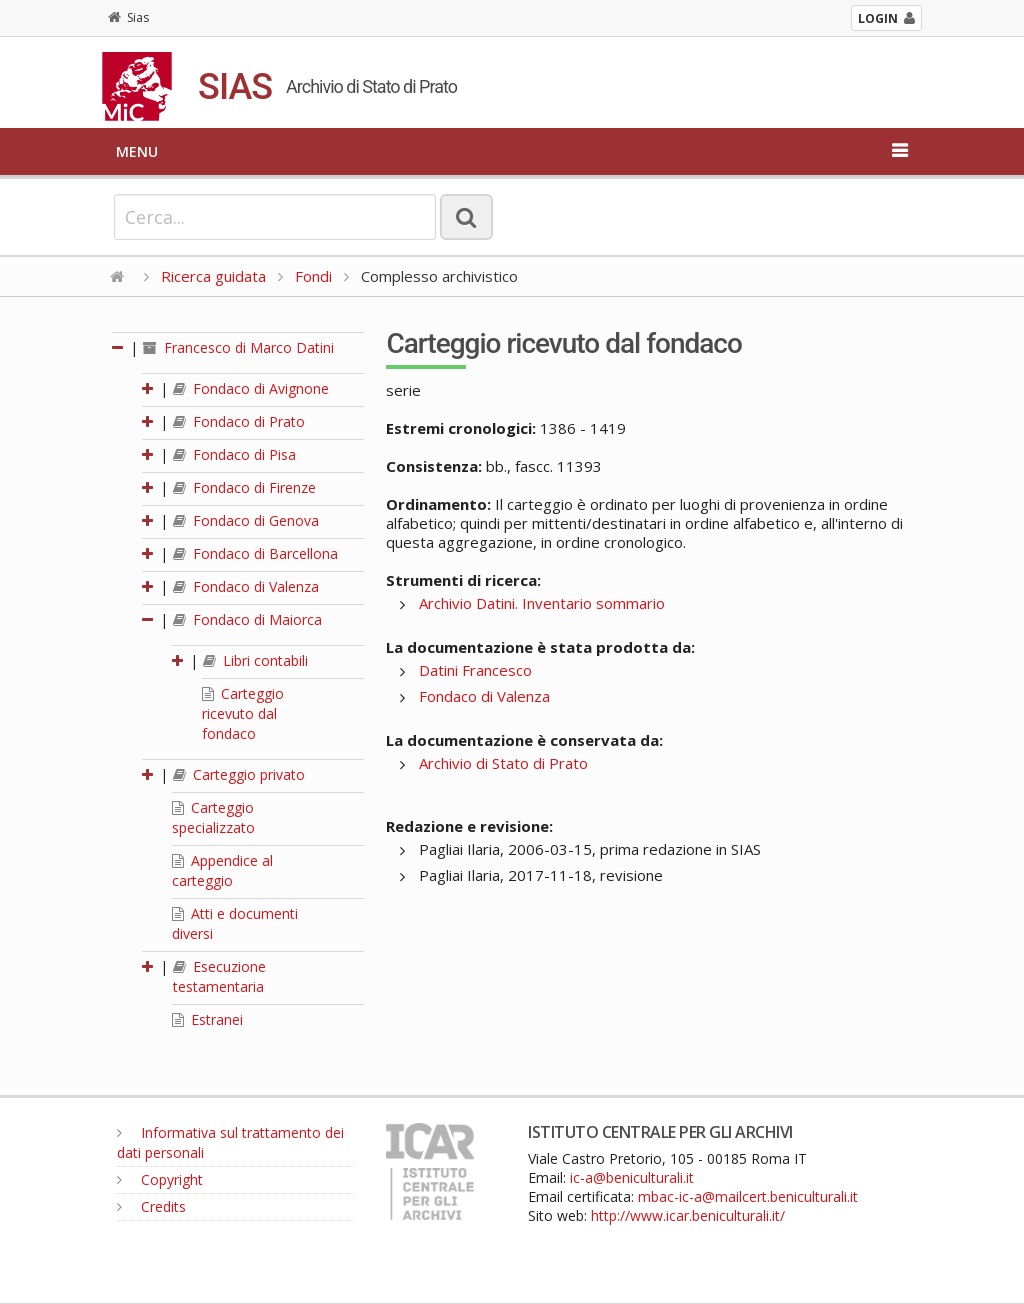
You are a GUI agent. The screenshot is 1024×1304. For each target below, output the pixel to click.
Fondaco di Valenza (246, 586)
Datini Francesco (475, 670)
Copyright (160, 1179)
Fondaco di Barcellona (255, 553)
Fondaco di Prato (239, 421)
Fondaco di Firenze (244, 487)
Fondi (313, 276)
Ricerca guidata (213, 276)
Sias (128, 17)
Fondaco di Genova (246, 520)
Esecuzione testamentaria (219, 976)
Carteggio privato (239, 774)
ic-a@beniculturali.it (632, 1177)
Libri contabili (255, 660)
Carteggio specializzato (213, 817)
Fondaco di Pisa (234, 454)
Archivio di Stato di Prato (503, 763)
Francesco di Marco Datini (238, 347)
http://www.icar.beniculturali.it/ (688, 1215)
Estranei (207, 1019)
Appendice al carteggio (222, 870)
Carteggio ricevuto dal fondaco (243, 713)
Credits (151, 1206)
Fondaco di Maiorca (247, 619)
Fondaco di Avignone (251, 388)
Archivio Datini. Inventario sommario (542, 603)
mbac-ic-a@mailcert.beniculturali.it (748, 1196)
